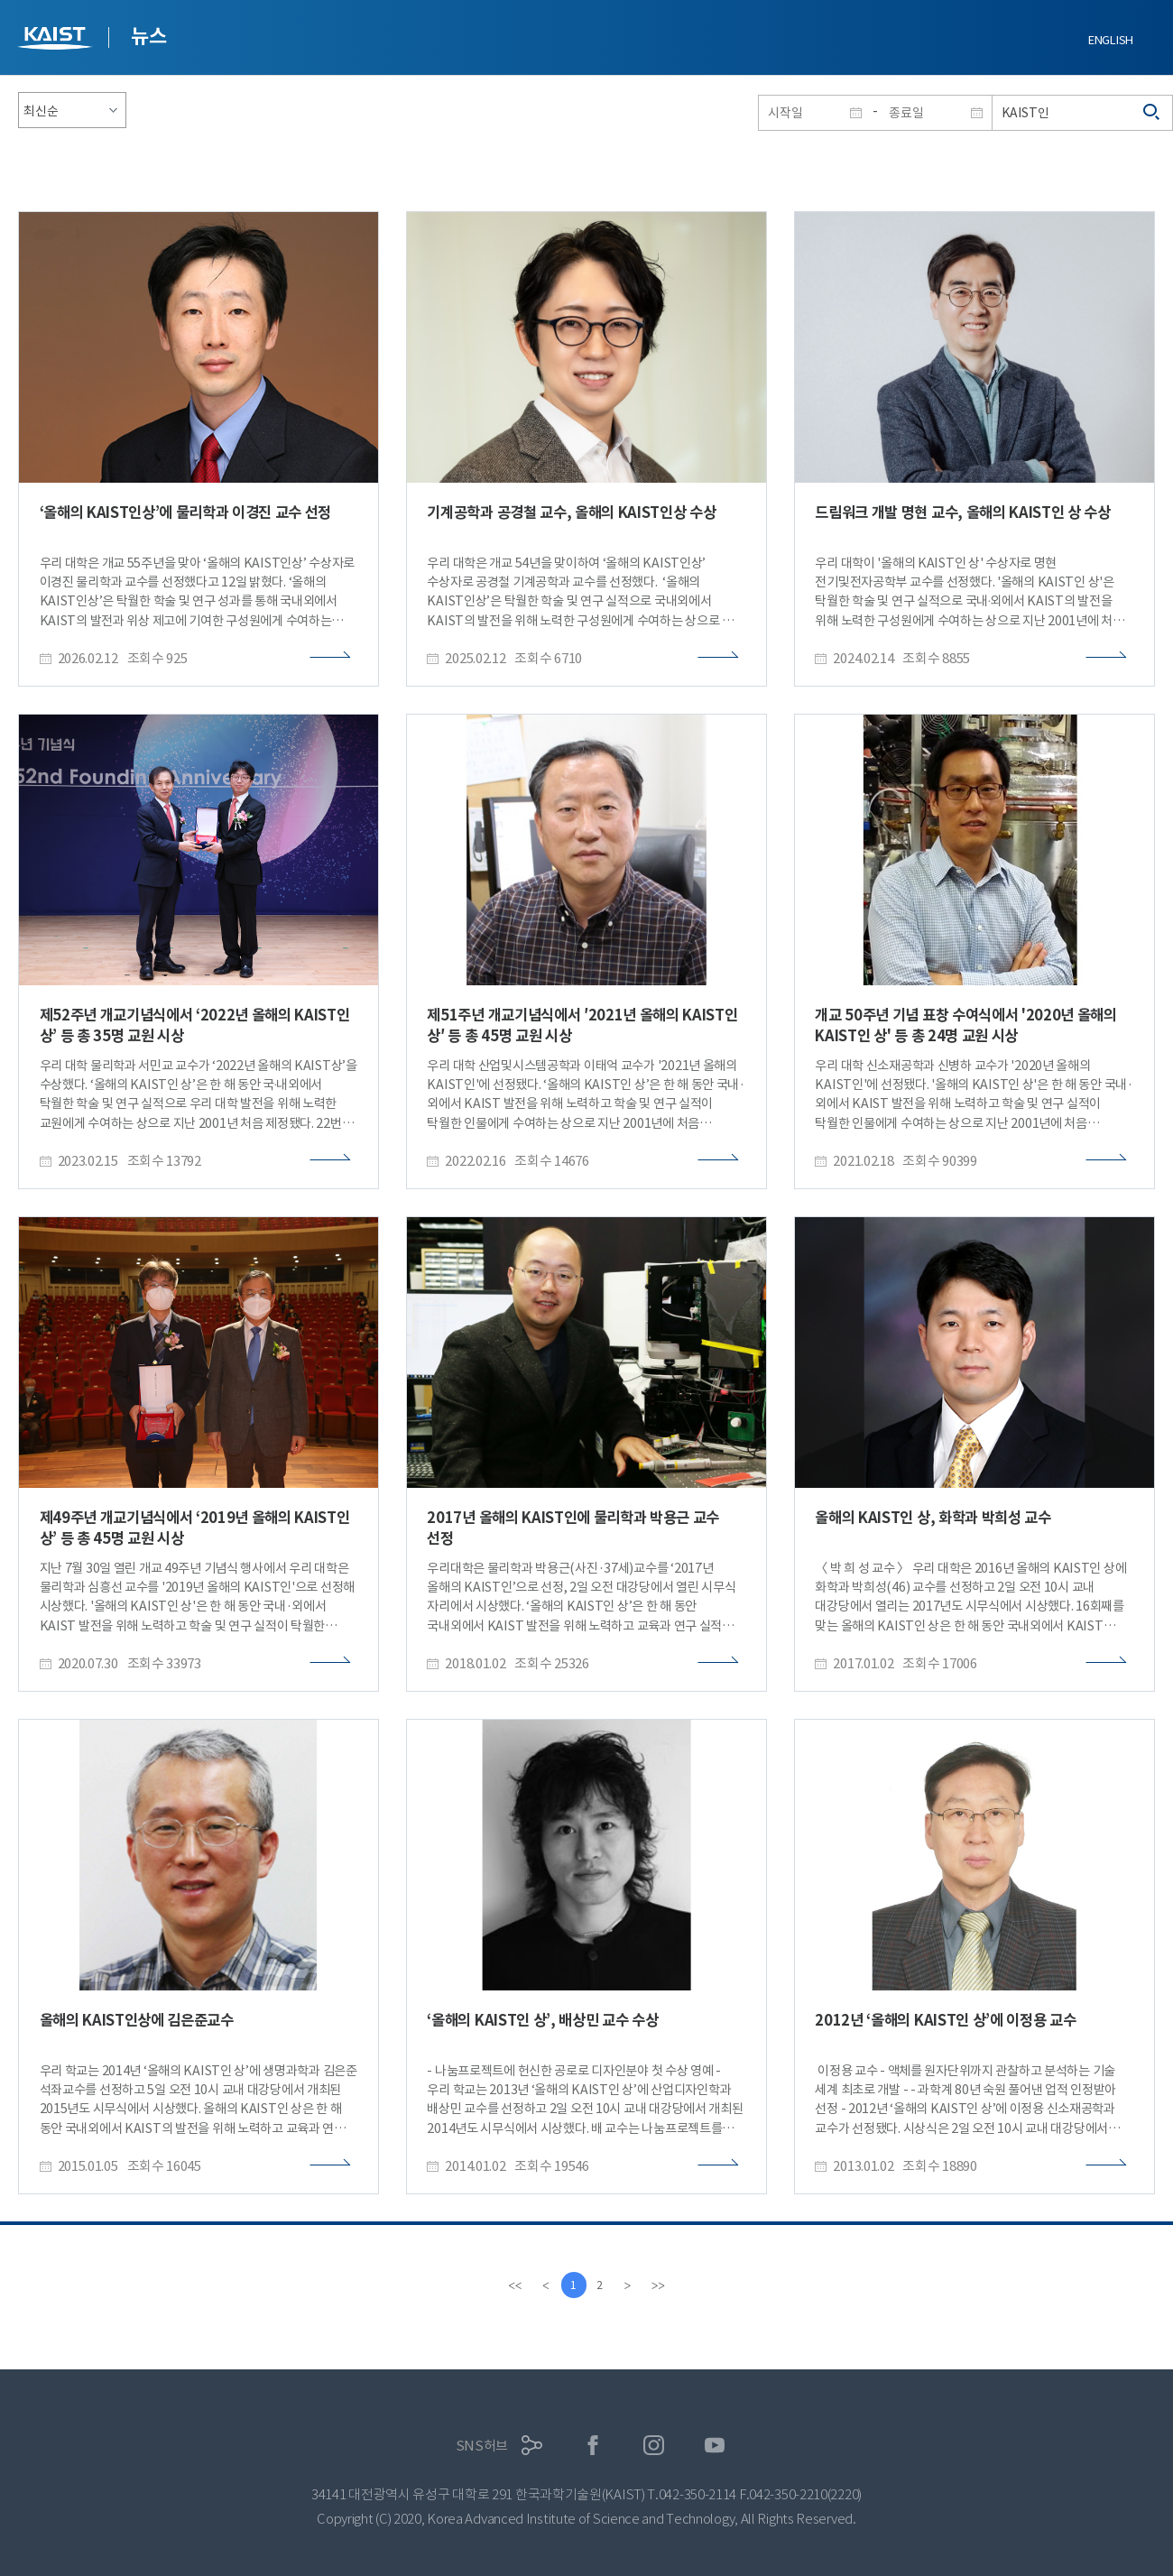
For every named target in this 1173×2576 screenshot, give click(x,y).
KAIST (57, 40)
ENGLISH (1110, 40)
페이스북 (593, 2445)
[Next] (628, 2285)
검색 (1152, 113)
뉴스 (148, 36)
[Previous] (544, 2285)
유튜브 (715, 2445)
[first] (513, 2285)
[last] (659, 2285)
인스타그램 (653, 2445)
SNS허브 (482, 2445)
